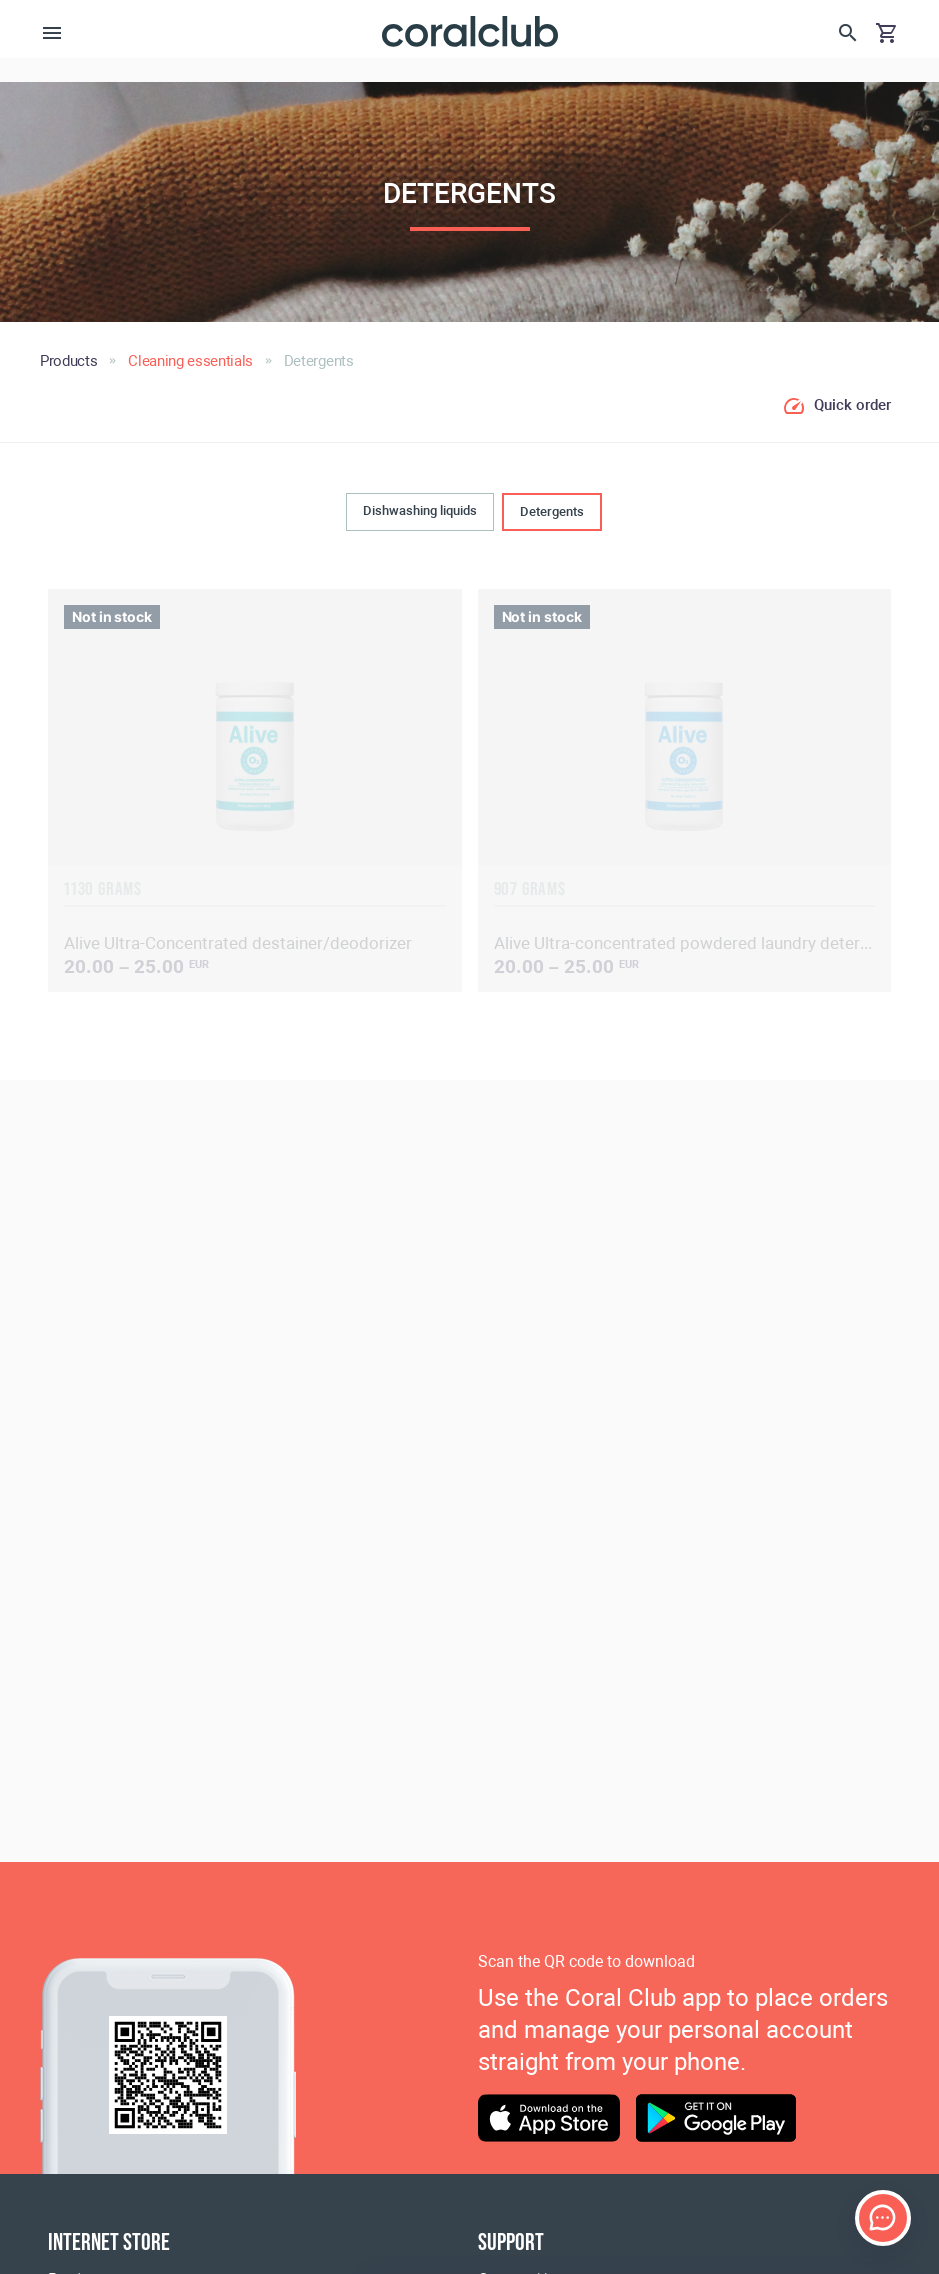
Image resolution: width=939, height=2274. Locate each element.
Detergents (552, 511)
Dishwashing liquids (420, 510)
